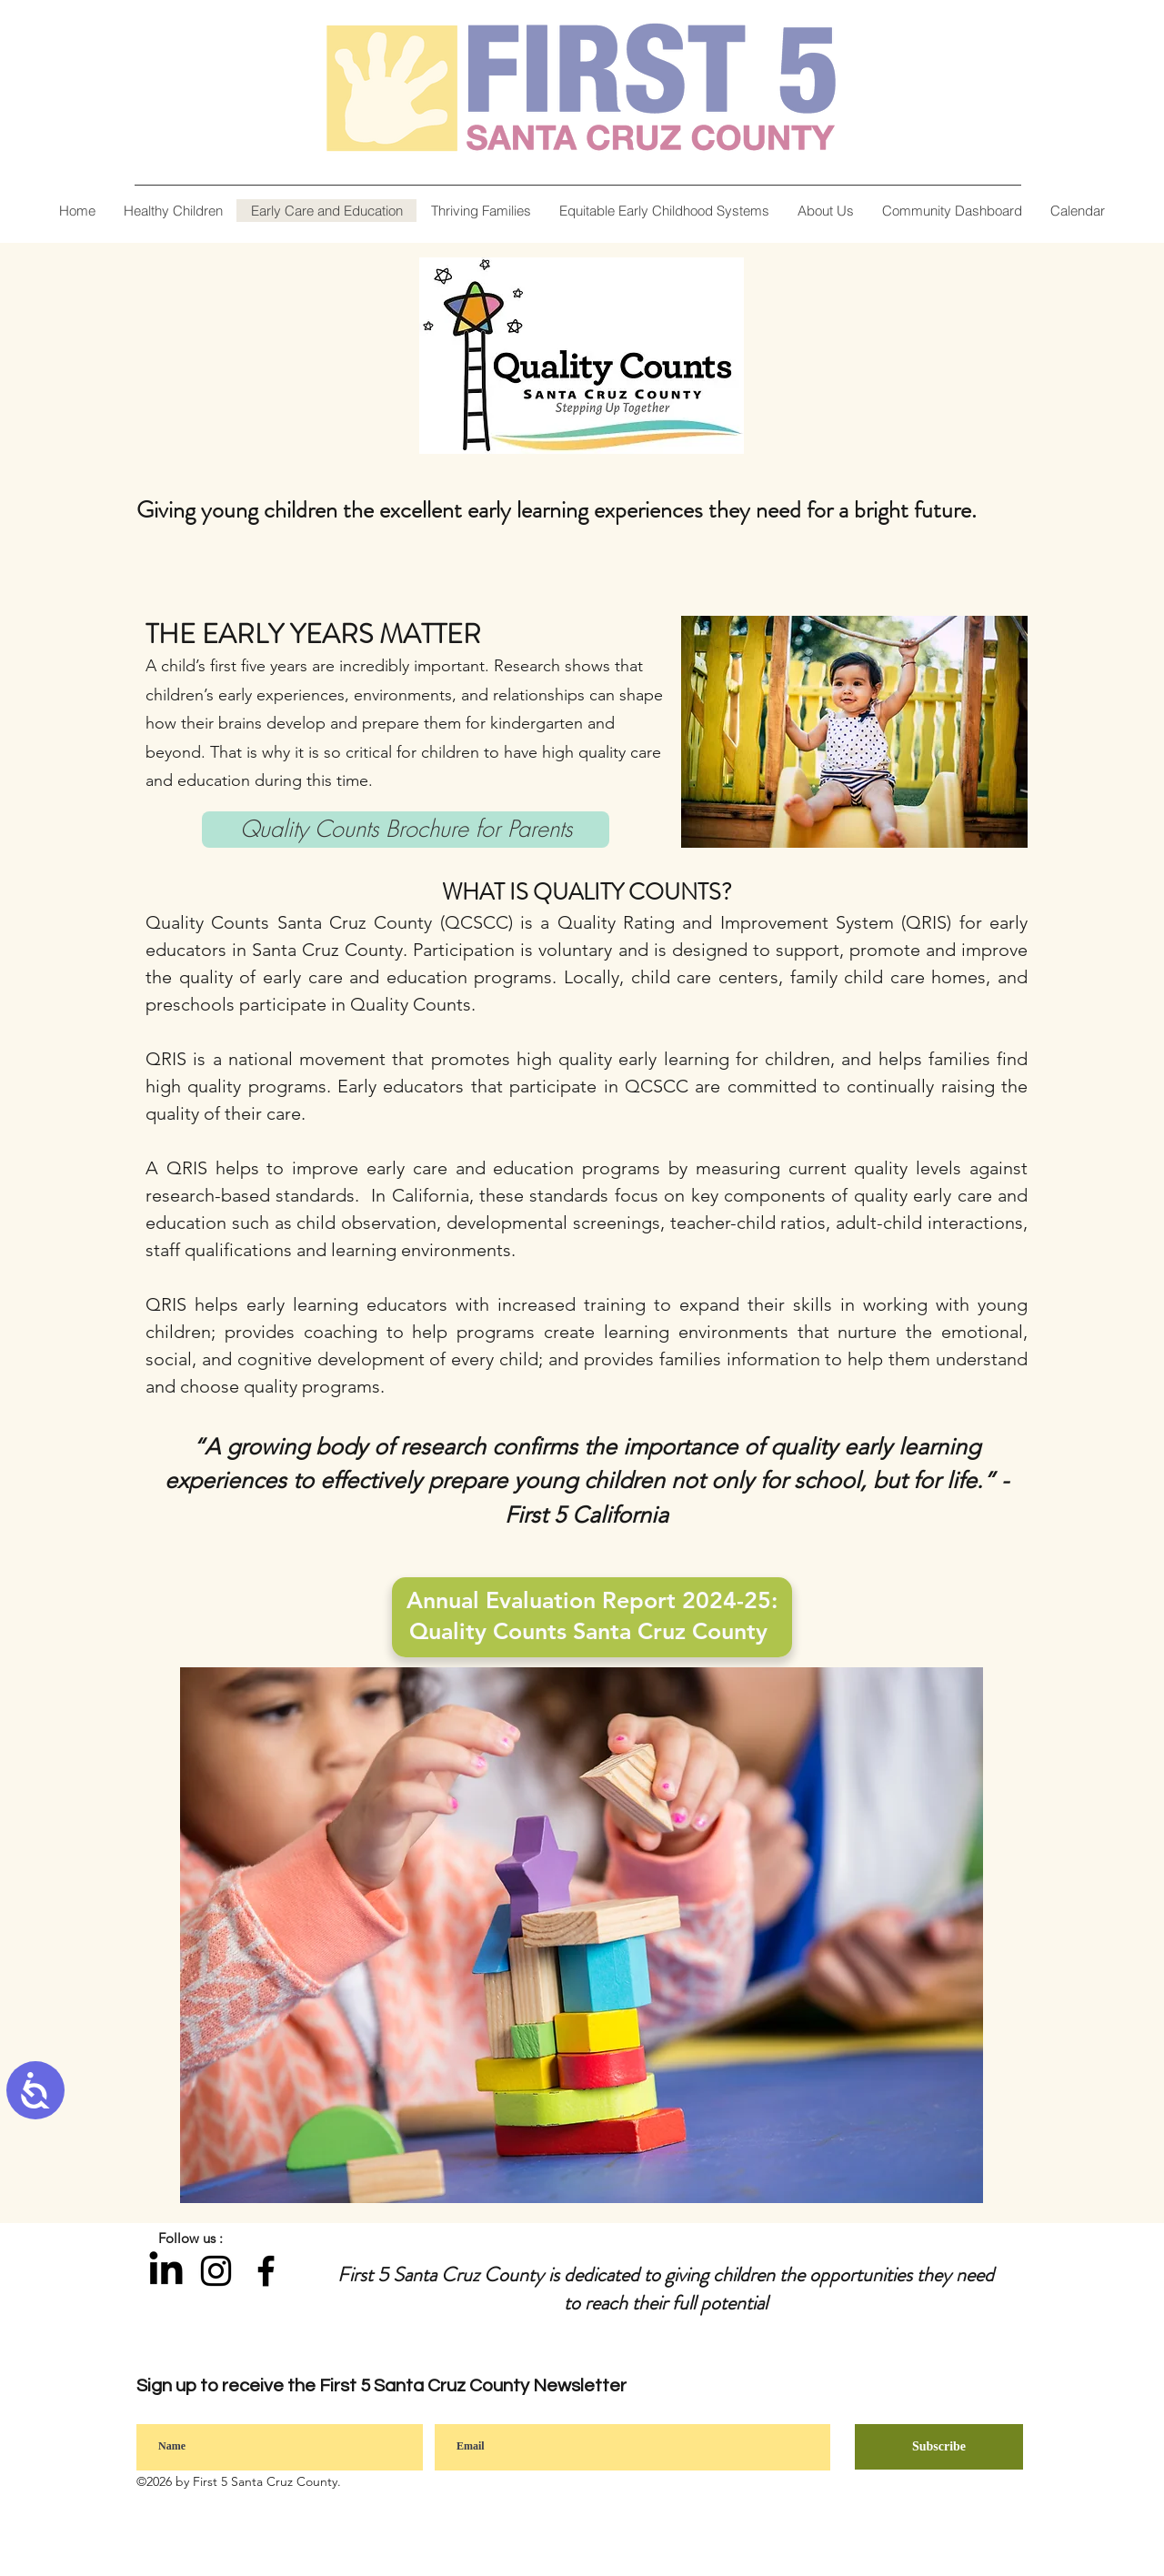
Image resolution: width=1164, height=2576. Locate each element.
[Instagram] (216, 2270)
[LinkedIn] (166, 2270)
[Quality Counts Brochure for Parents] (405, 829)
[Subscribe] (939, 2447)
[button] (825, 210)
